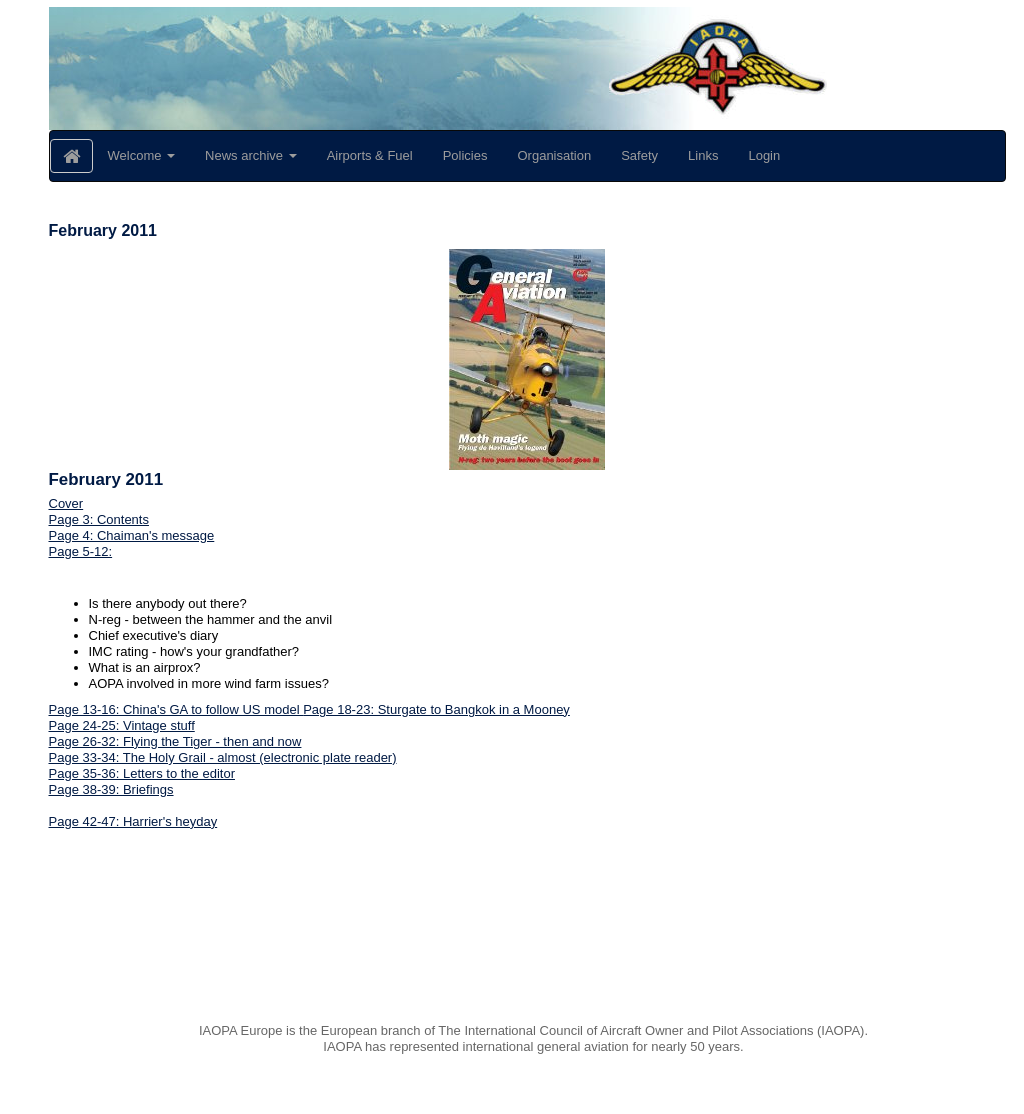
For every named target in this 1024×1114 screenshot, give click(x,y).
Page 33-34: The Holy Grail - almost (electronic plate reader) (223, 757)
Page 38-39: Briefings (111, 789)
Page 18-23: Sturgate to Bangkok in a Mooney (436, 709)
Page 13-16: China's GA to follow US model (176, 709)
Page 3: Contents (99, 519)
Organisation (554, 155)
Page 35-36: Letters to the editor (142, 773)
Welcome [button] (142, 155)
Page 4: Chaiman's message (132, 535)
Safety (639, 155)
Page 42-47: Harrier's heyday (133, 821)
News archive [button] (251, 155)
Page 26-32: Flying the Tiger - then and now (175, 741)
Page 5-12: (81, 551)
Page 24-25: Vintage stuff (122, 725)
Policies (465, 155)
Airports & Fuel (370, 155)
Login (764, 155)
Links (703, 155)
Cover (66, 503)
